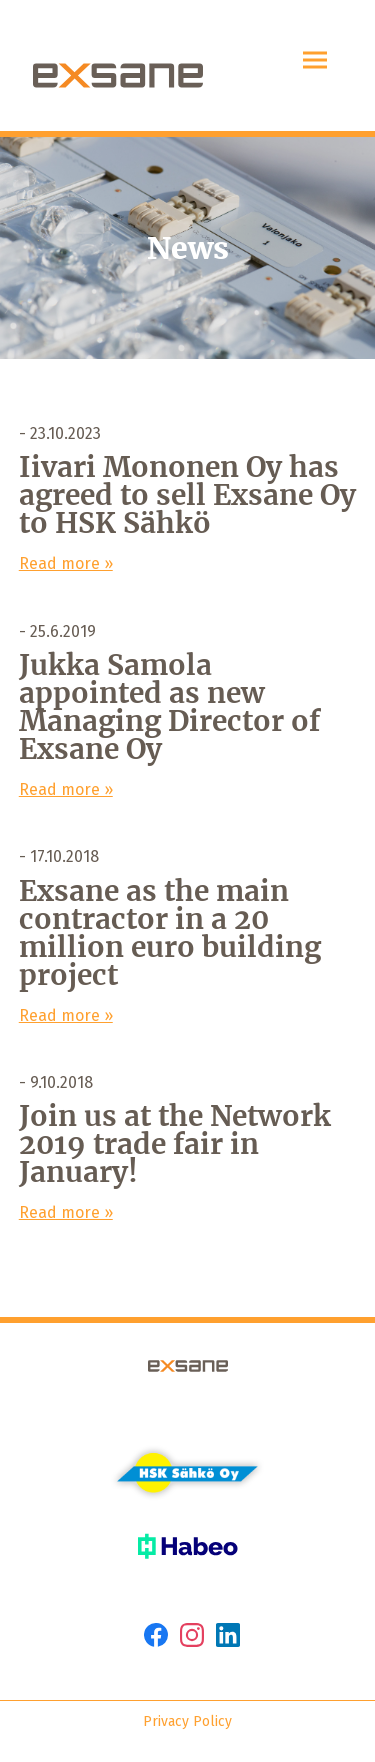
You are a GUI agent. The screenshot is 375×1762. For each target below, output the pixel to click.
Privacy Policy (187, 1721)
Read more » (66, 563)
